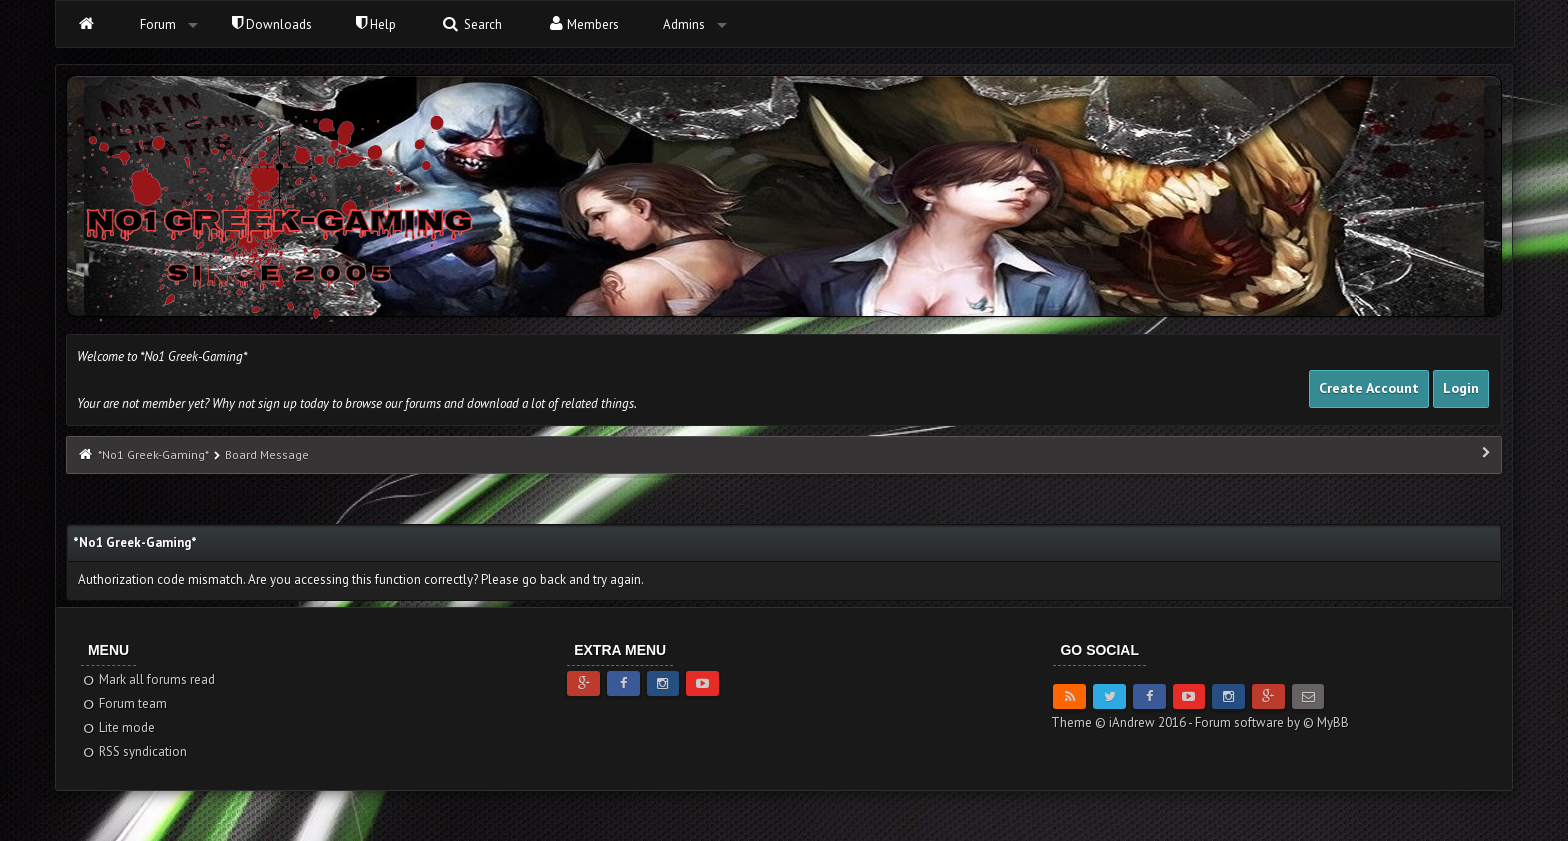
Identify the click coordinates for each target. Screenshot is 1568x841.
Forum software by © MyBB (1272, 722)
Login (1461, 388)
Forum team (124, 703)
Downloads (272, 24)
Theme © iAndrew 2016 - (1123, 722)
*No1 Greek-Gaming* (153, 454)
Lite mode (118, 727)
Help (376, 24)
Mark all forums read (148, 679)
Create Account (1369, 388)
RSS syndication (134, 751)
